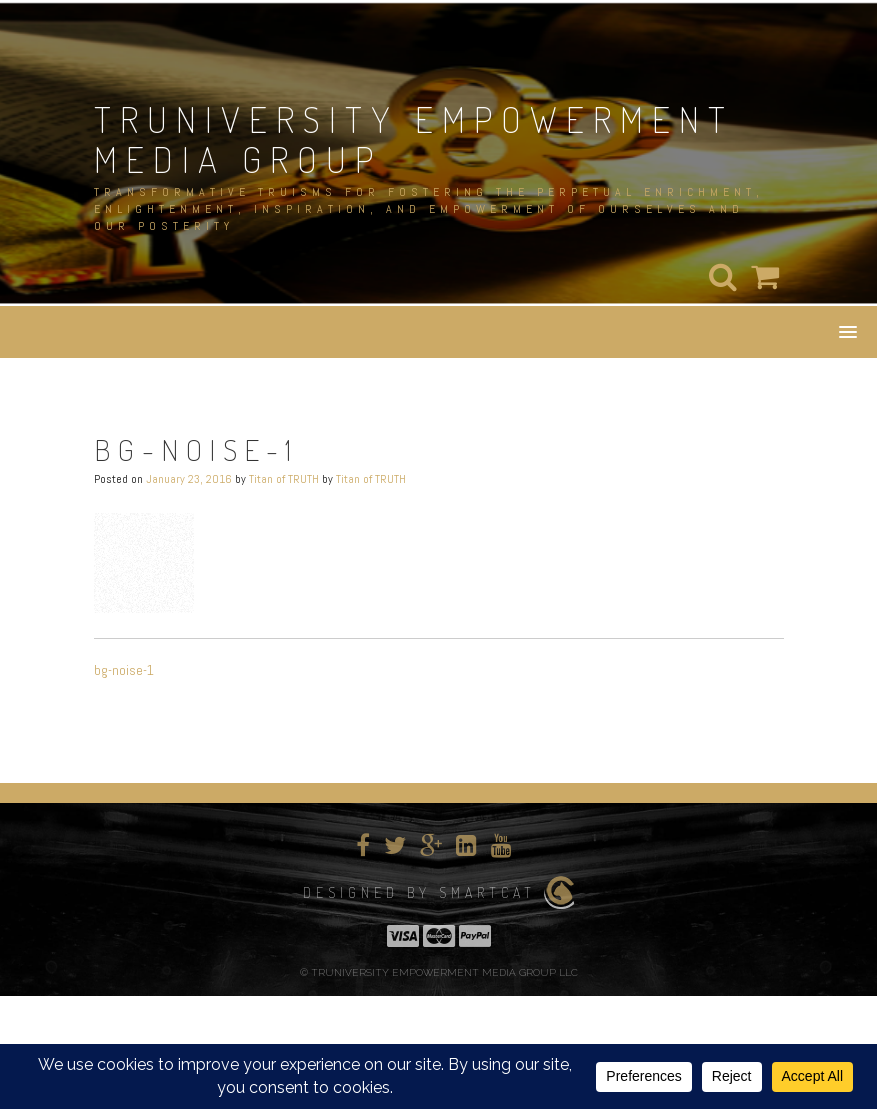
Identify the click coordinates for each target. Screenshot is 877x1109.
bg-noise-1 (124, 670)
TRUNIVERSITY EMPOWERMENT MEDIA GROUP (414, 139)
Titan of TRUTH (284, 479)
